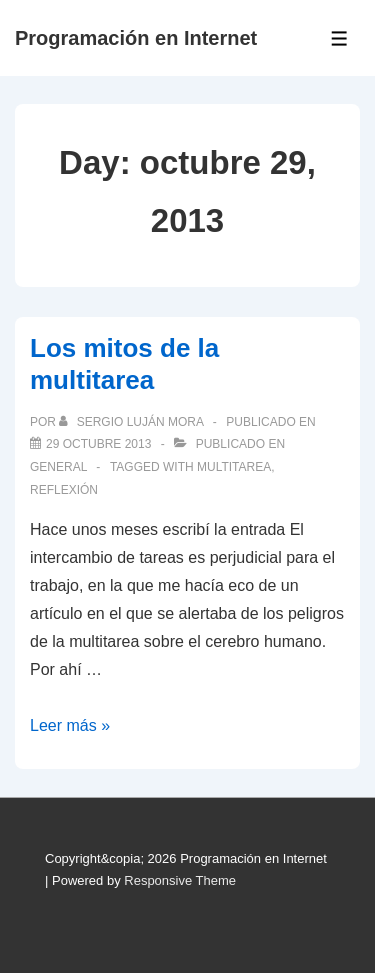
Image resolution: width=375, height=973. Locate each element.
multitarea (234, 467)
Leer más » (70, 725)
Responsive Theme (180, 880)
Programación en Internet (136, 38)
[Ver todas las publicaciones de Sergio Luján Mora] (132, 422)
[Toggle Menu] (339, 38)
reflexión (64, 490)
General (58, 467)
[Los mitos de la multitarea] (98, 444)
